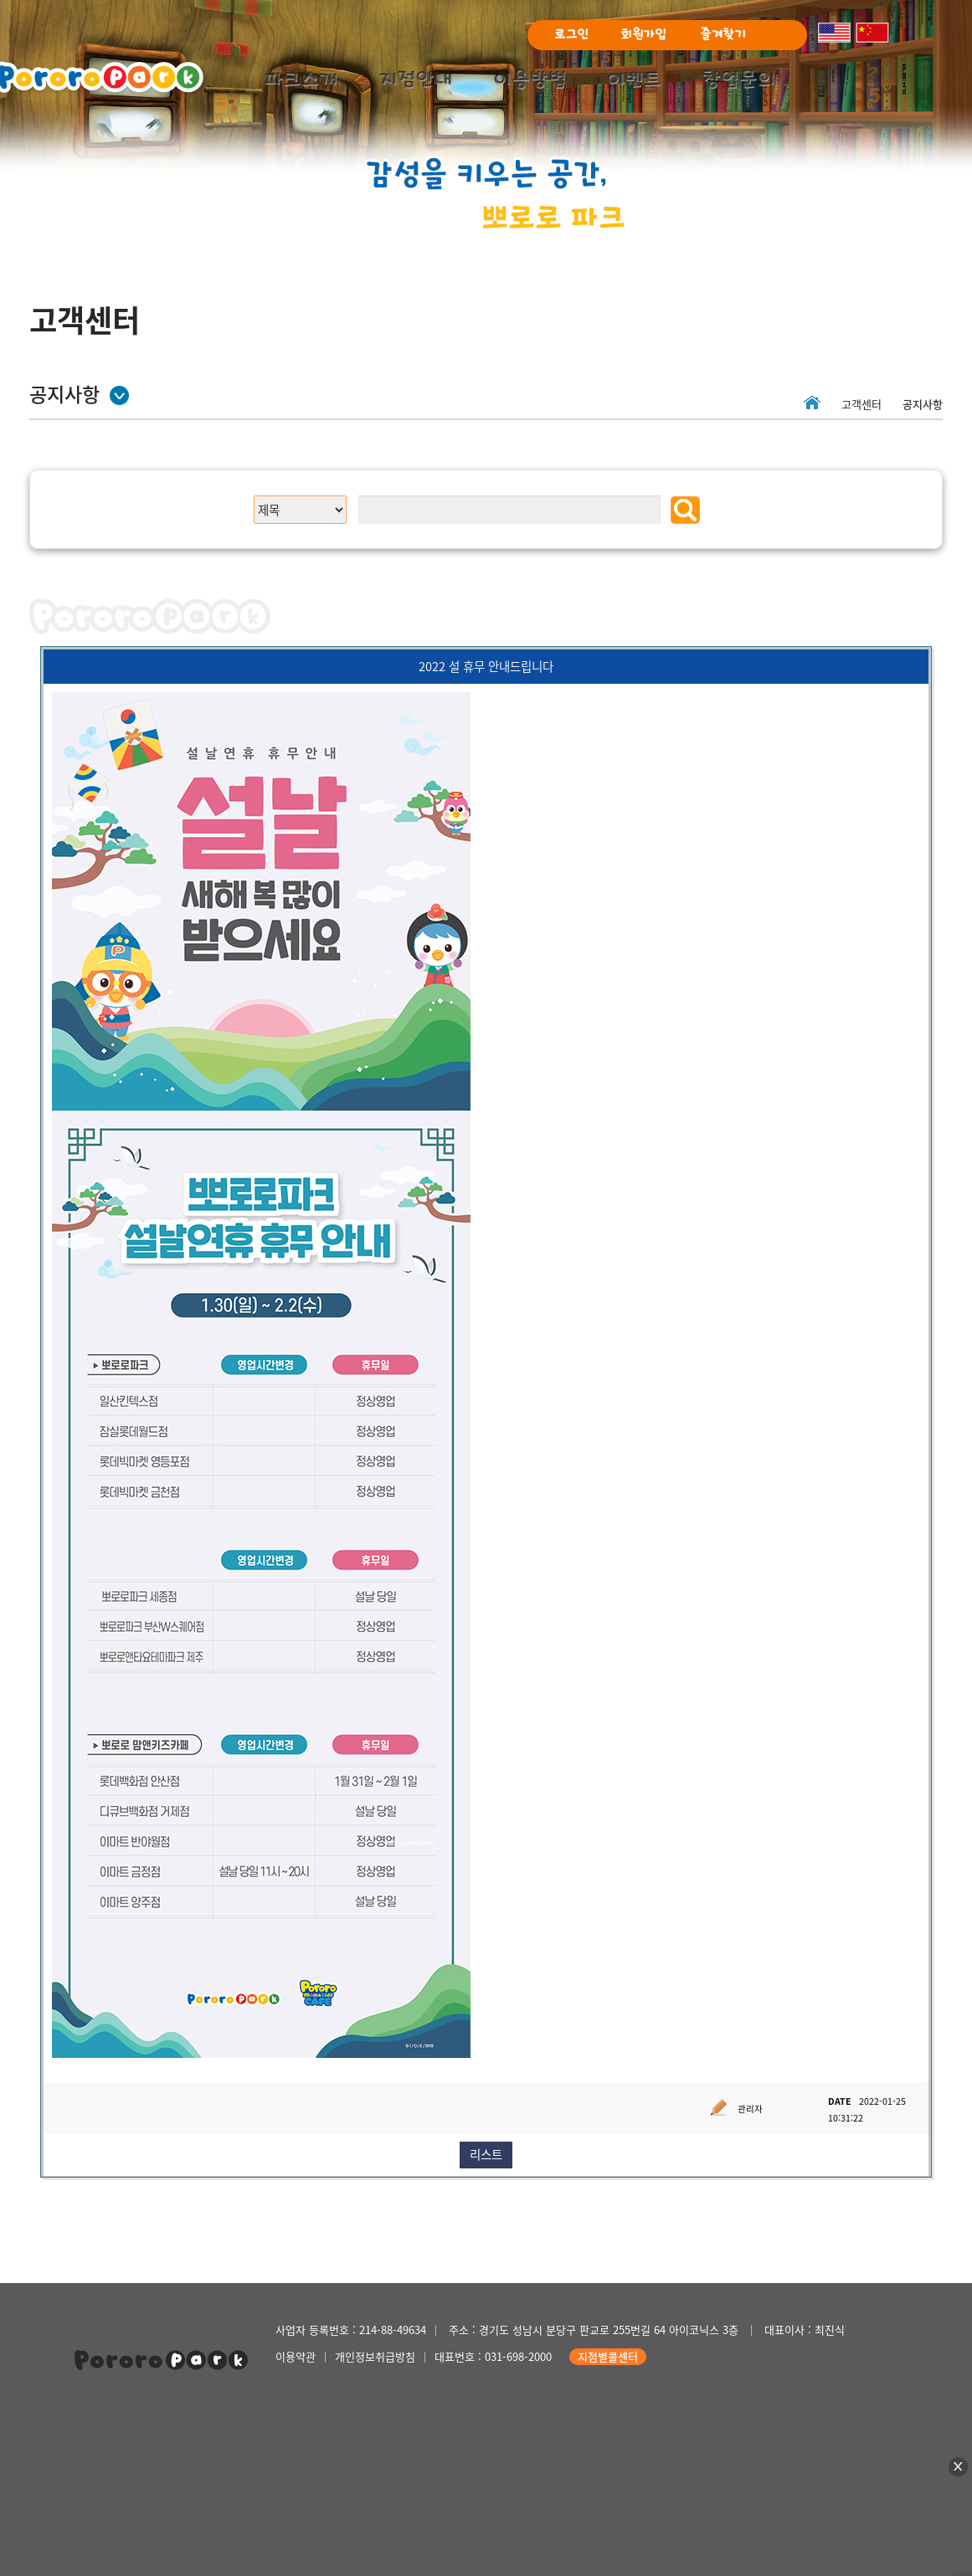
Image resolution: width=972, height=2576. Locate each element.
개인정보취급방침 (375, 2356)
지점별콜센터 (608, 2356)
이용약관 (295, 2356)
